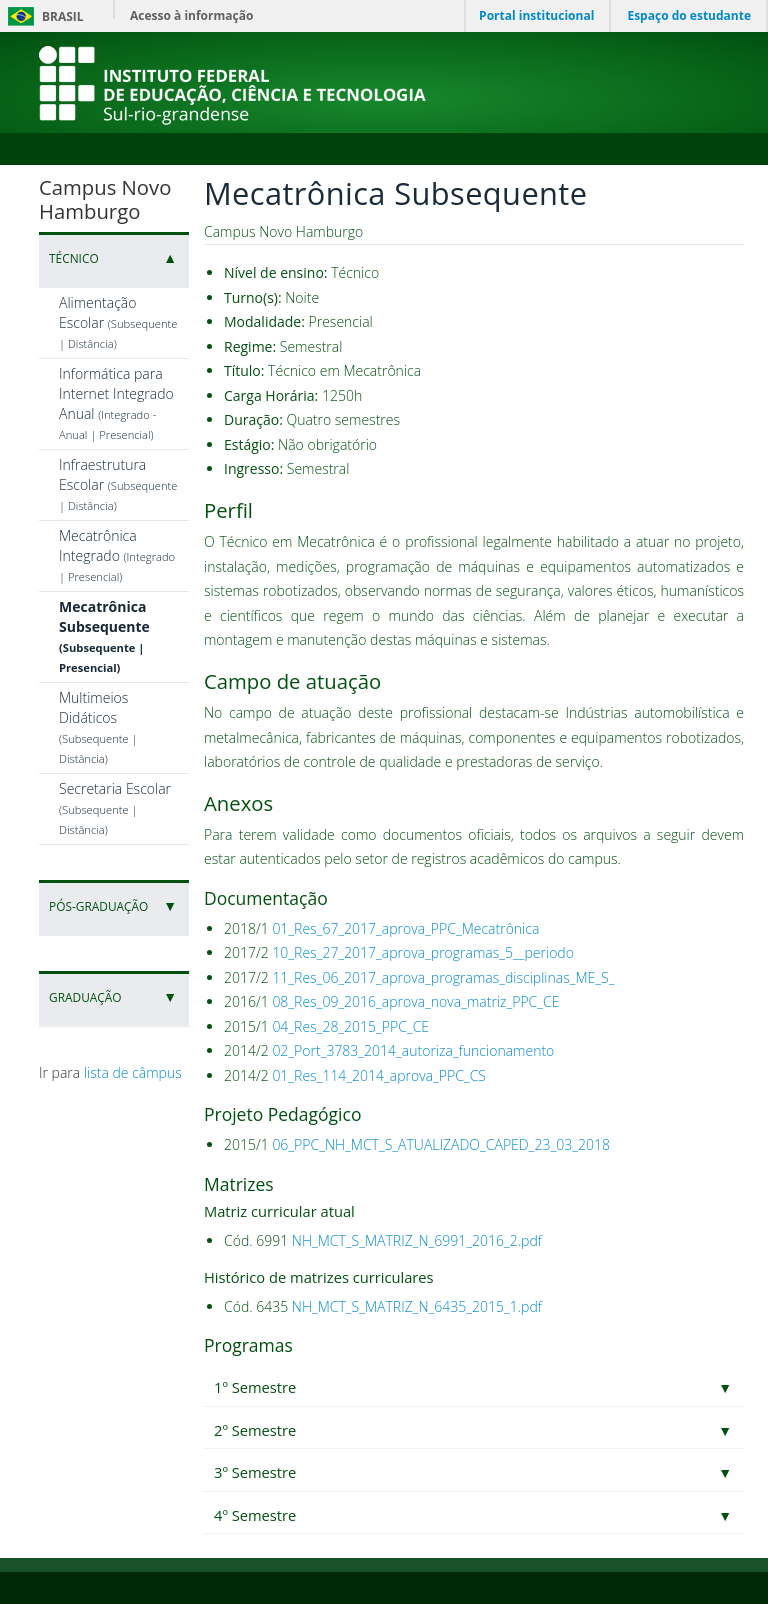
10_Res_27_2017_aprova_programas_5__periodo (423, 952)
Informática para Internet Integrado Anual (116, 403)
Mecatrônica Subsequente (104, 636)
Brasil (42, 16)
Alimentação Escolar (118, 322)
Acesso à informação (191, 15)
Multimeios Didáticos (98, 727)
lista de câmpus (133, 1072)
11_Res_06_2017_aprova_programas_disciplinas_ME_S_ (443, 977)
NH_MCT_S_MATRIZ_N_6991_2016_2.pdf (417, 1240)
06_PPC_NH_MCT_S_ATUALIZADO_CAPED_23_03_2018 (441, 1144)
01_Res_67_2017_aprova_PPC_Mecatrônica (405, 928)
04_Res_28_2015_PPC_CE (350, 1026)
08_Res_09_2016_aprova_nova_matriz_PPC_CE (415, 1001)
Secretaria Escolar (115, 808)
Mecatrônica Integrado (117, 555)
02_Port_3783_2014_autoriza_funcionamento (413, 1050)
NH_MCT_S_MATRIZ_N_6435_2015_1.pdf (417, 1306)
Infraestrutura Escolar (118, 484)
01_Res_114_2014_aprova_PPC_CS (379, 1075)
